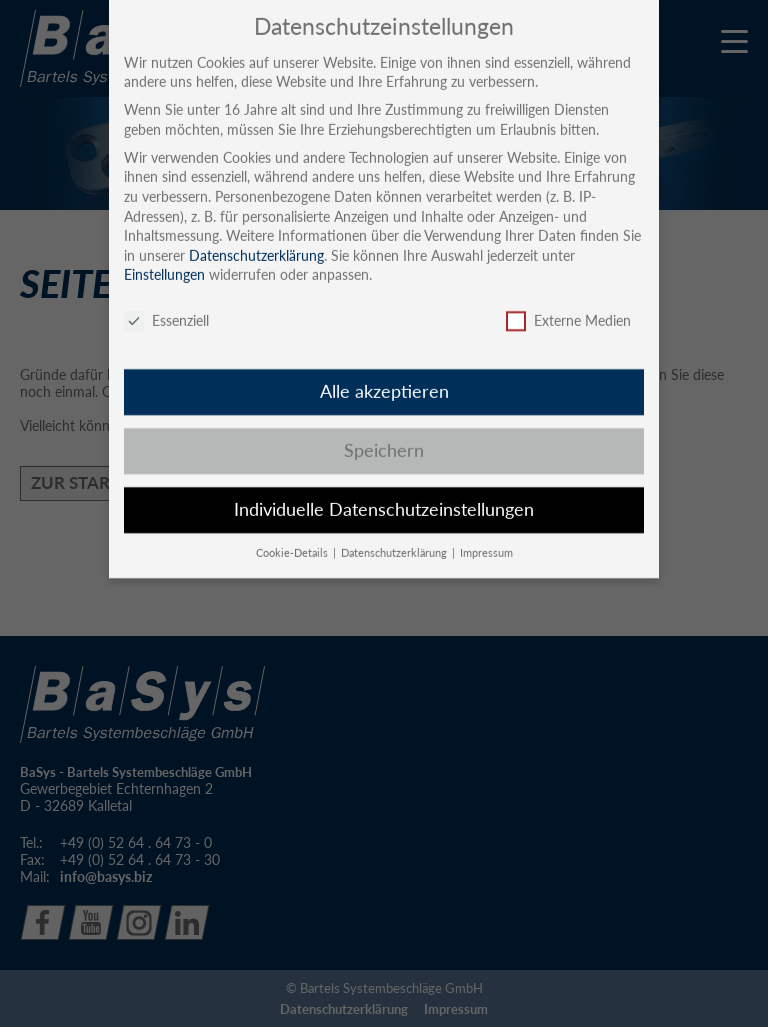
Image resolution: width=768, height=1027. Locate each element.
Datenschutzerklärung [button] (395, 537)
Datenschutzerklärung (256, 239)
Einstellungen (164, 259)
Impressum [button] (486, 537)
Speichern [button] (384, 434)
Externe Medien (568, 305)
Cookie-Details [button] (293, 537)
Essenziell (166, 305)
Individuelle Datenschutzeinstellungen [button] (384, 493)
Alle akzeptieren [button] (384, 375)
